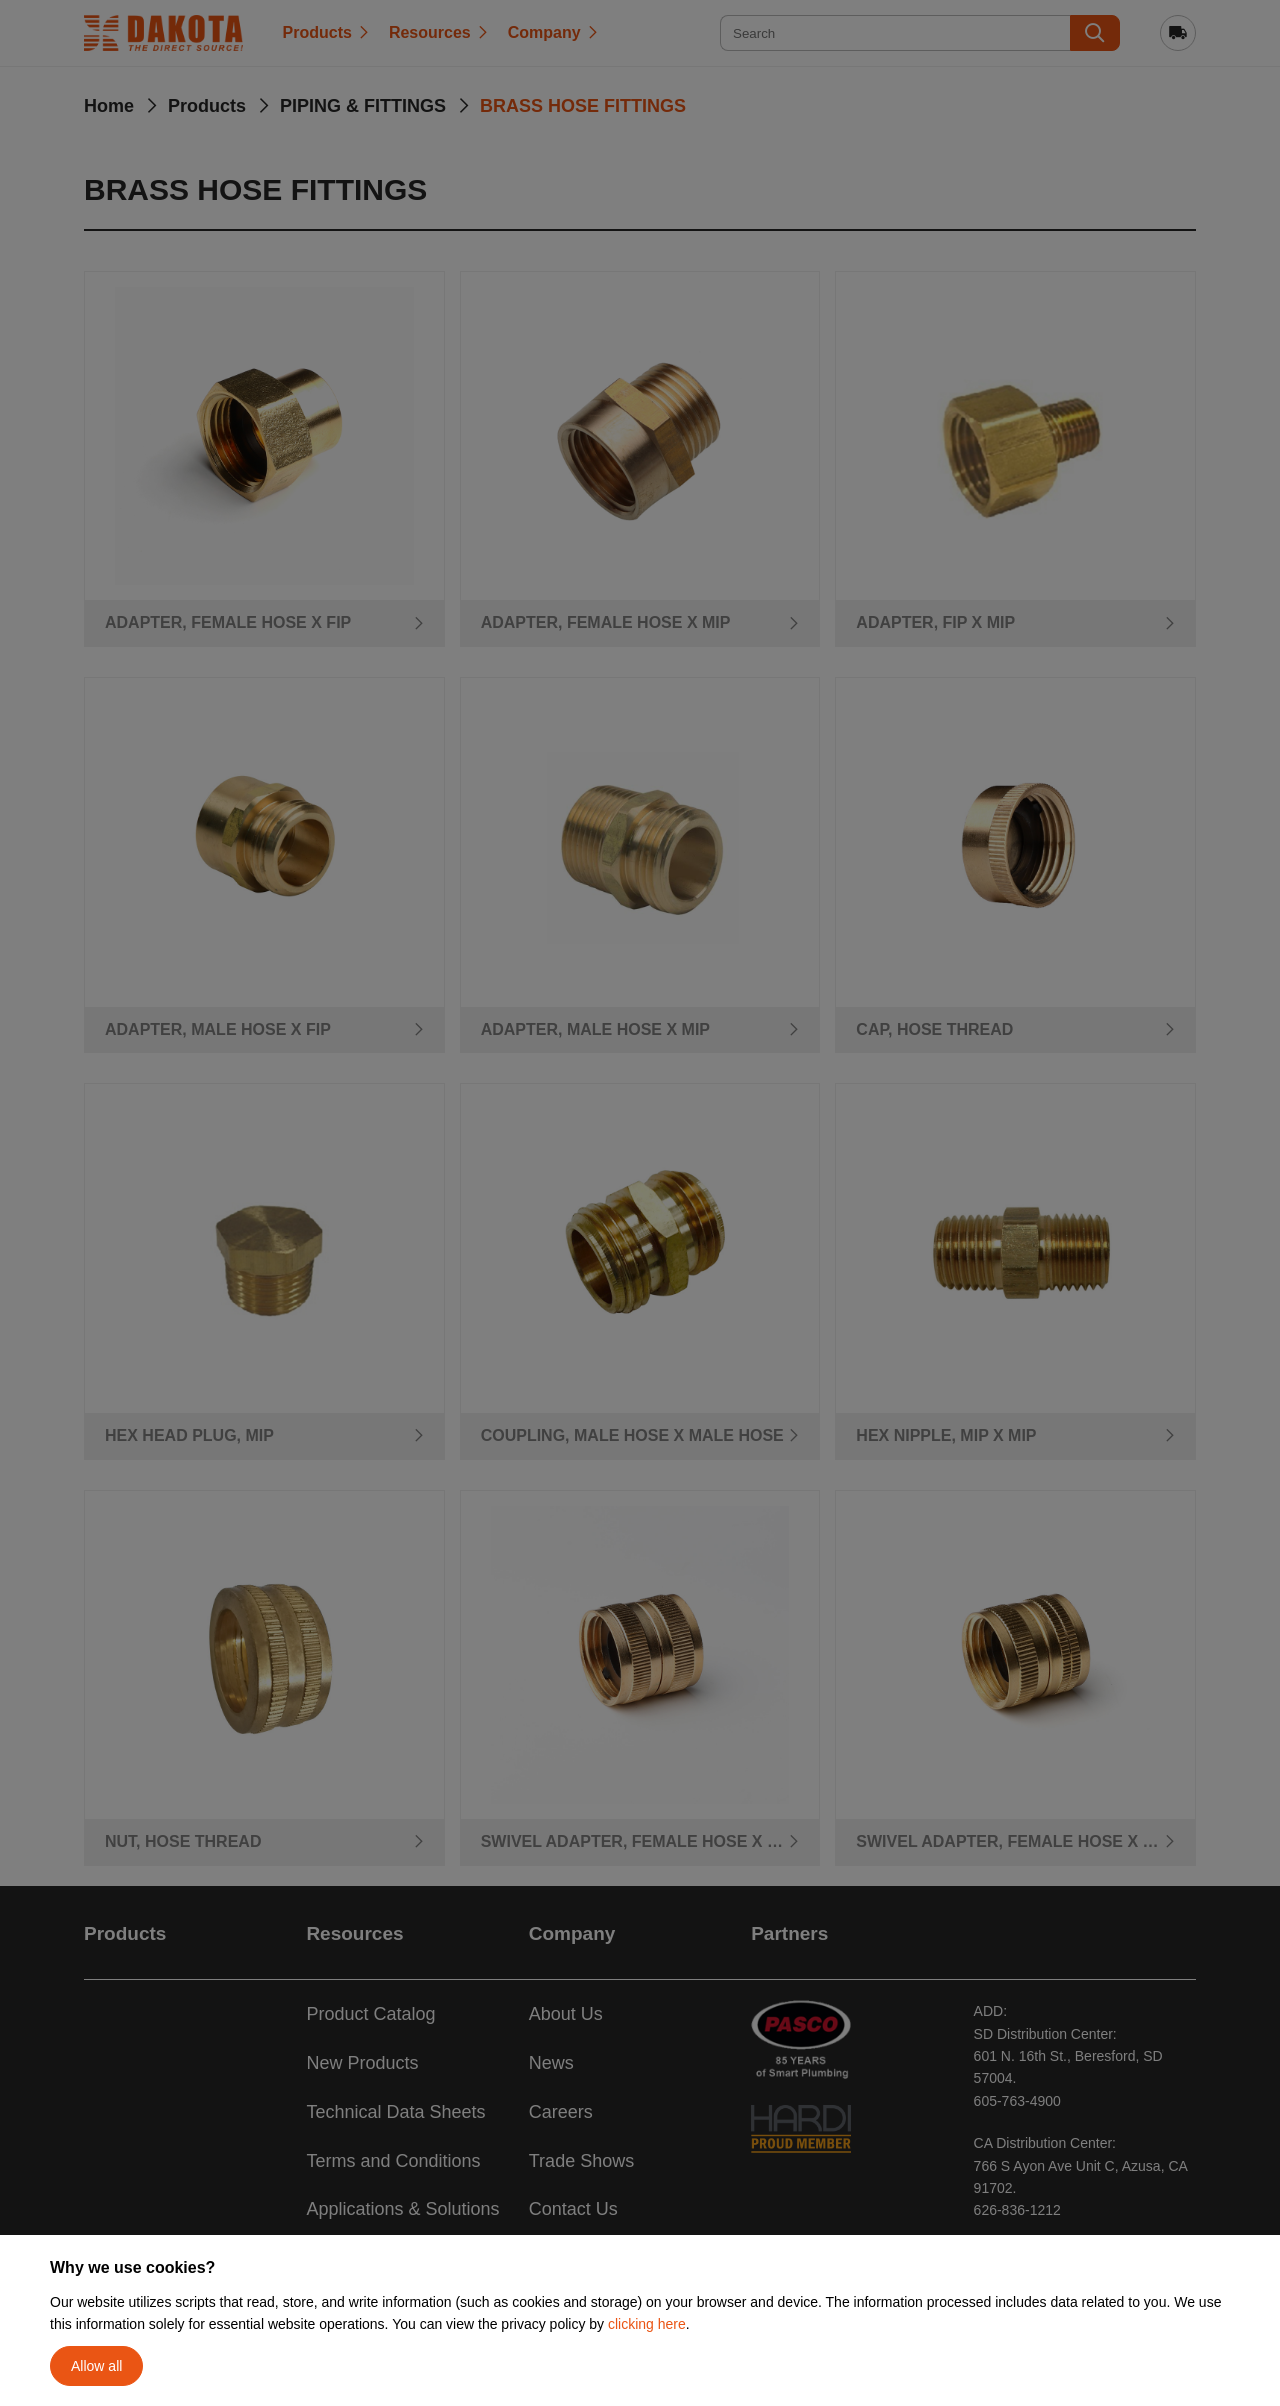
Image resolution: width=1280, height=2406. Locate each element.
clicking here (647, 2324)
